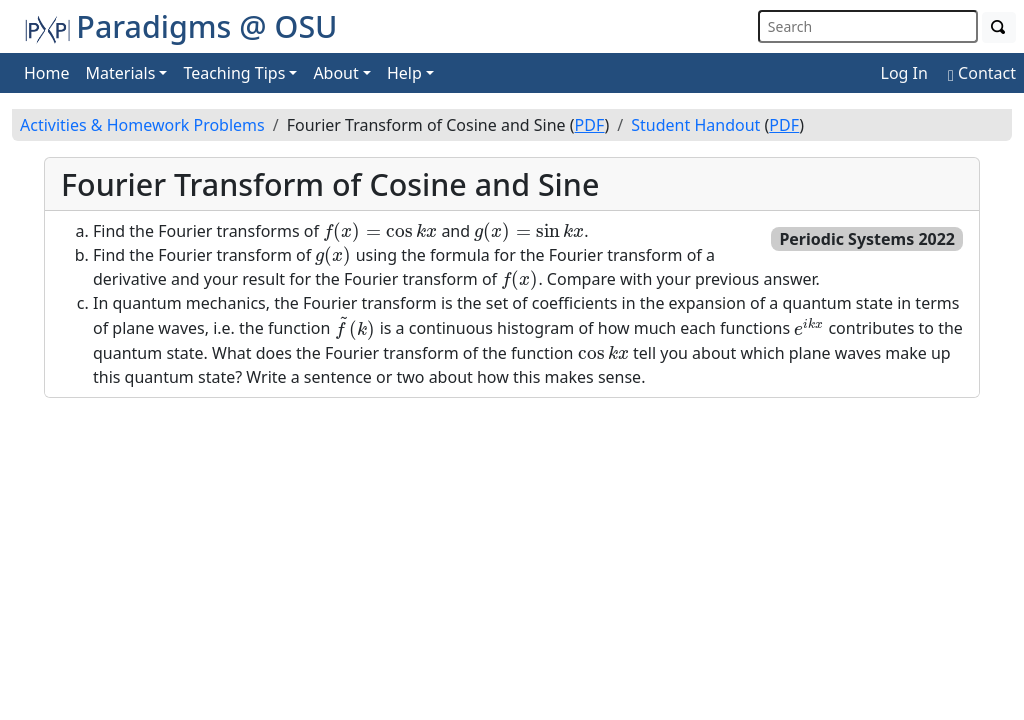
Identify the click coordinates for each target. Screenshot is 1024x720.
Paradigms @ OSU (181, 26)
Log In (904, 73)
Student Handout (695, 125)
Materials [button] (121, 73)
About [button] (335, 73)
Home (47, 73)
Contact (982, 73)
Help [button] (404, 73)
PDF (590, 125)
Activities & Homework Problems (142, 125)
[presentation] (380, 232)
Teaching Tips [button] (234, 73)
